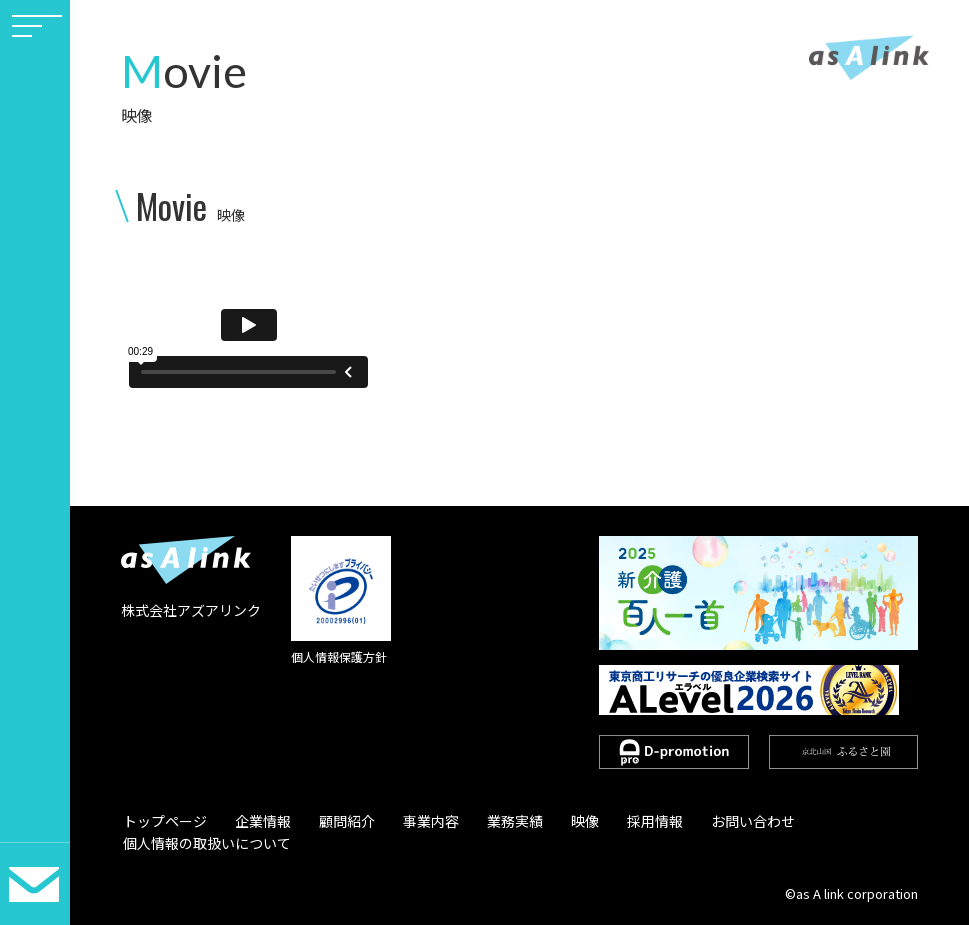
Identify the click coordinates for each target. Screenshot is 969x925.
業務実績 (493, 820)
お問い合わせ (716, 820)
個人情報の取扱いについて (205, 843)
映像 (558, 820)
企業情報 (256, 820)
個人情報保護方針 (339, 656)
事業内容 (414, 820)
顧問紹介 (335, 820)
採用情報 (623, 820)
